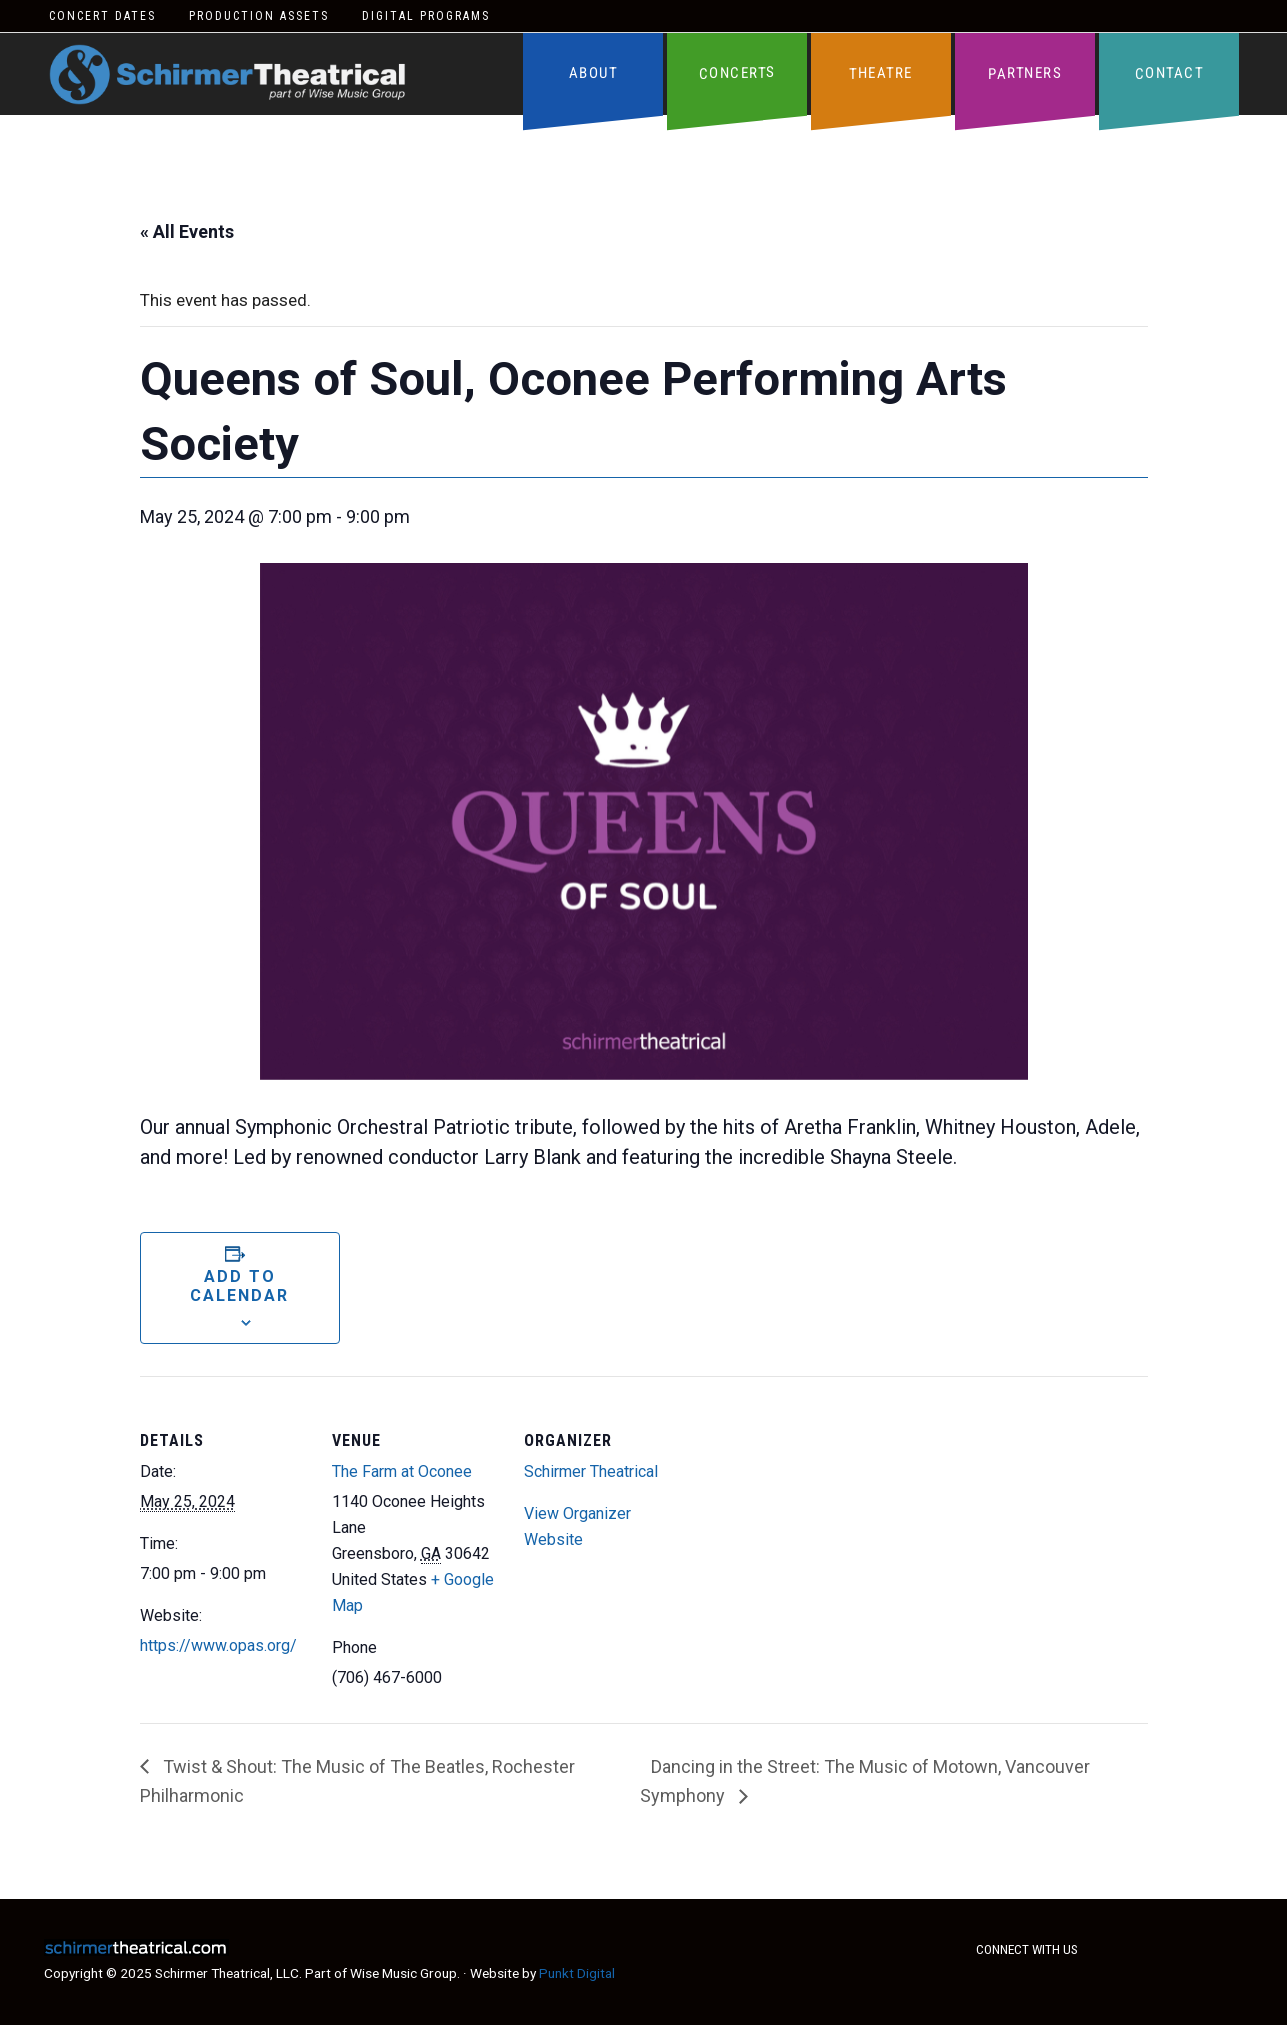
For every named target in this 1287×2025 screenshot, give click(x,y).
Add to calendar (239, 1286)
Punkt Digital (577, 1973)
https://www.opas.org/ (218, 1645)
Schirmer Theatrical (227, 74)
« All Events (187, 231)
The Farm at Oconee (402, 1471)
